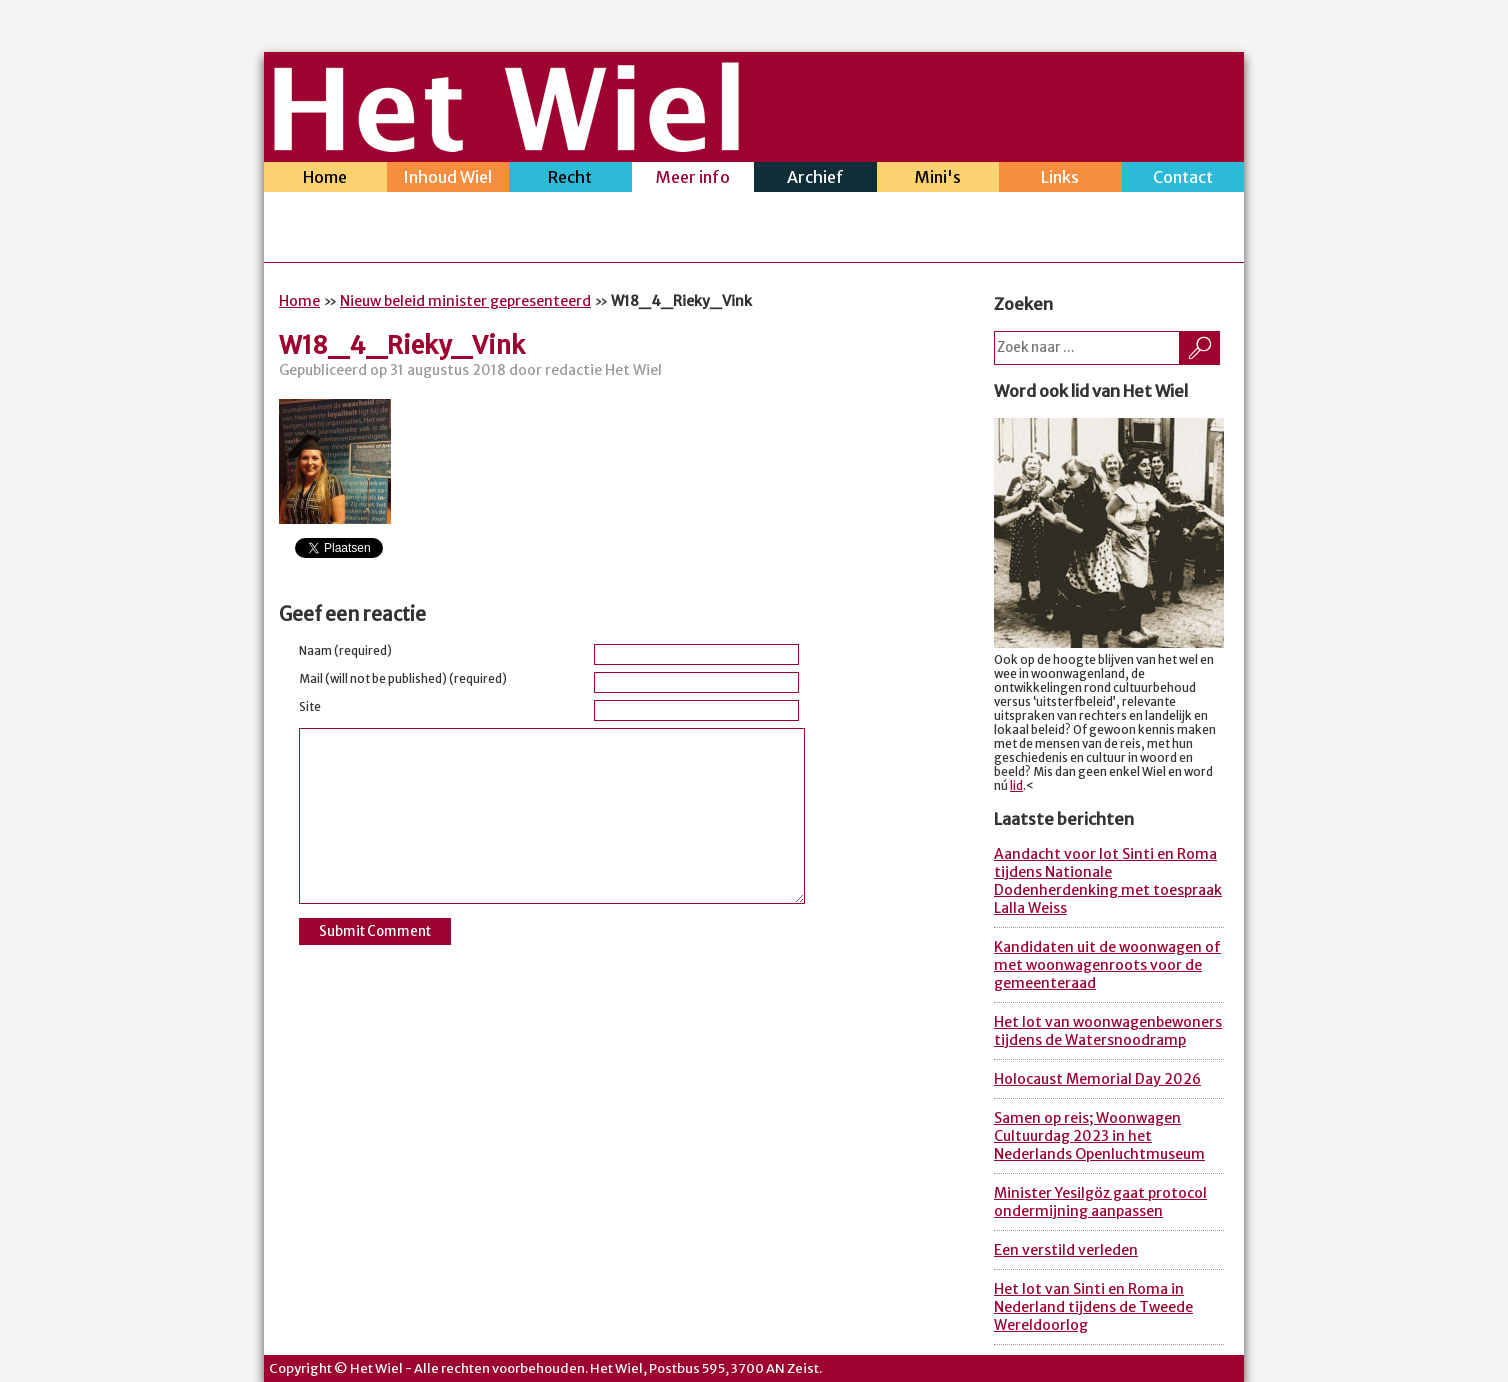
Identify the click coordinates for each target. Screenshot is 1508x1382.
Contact (1183, 179)
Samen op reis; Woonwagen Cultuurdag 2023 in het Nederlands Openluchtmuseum (1099, 1136)
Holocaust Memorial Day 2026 (1097, 1079)
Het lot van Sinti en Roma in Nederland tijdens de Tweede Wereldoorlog (1093, 1307)
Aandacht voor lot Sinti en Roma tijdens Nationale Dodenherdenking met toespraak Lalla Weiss (1108, 881)
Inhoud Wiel (448, 179)
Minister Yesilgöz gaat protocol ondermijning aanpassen (1100, 1202)
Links (1060, 179)
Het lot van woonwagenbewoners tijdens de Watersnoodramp (1108, 1031)
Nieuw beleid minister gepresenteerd (465, 301)
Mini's (938, 179)
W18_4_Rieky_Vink (402, 345)
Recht (570, 179)
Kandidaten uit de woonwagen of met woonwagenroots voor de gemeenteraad (1107, 965)
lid (1016, 786)
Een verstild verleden (1066, 1250)
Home (325, 179)
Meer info (693, 179)
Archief (815, 179)
